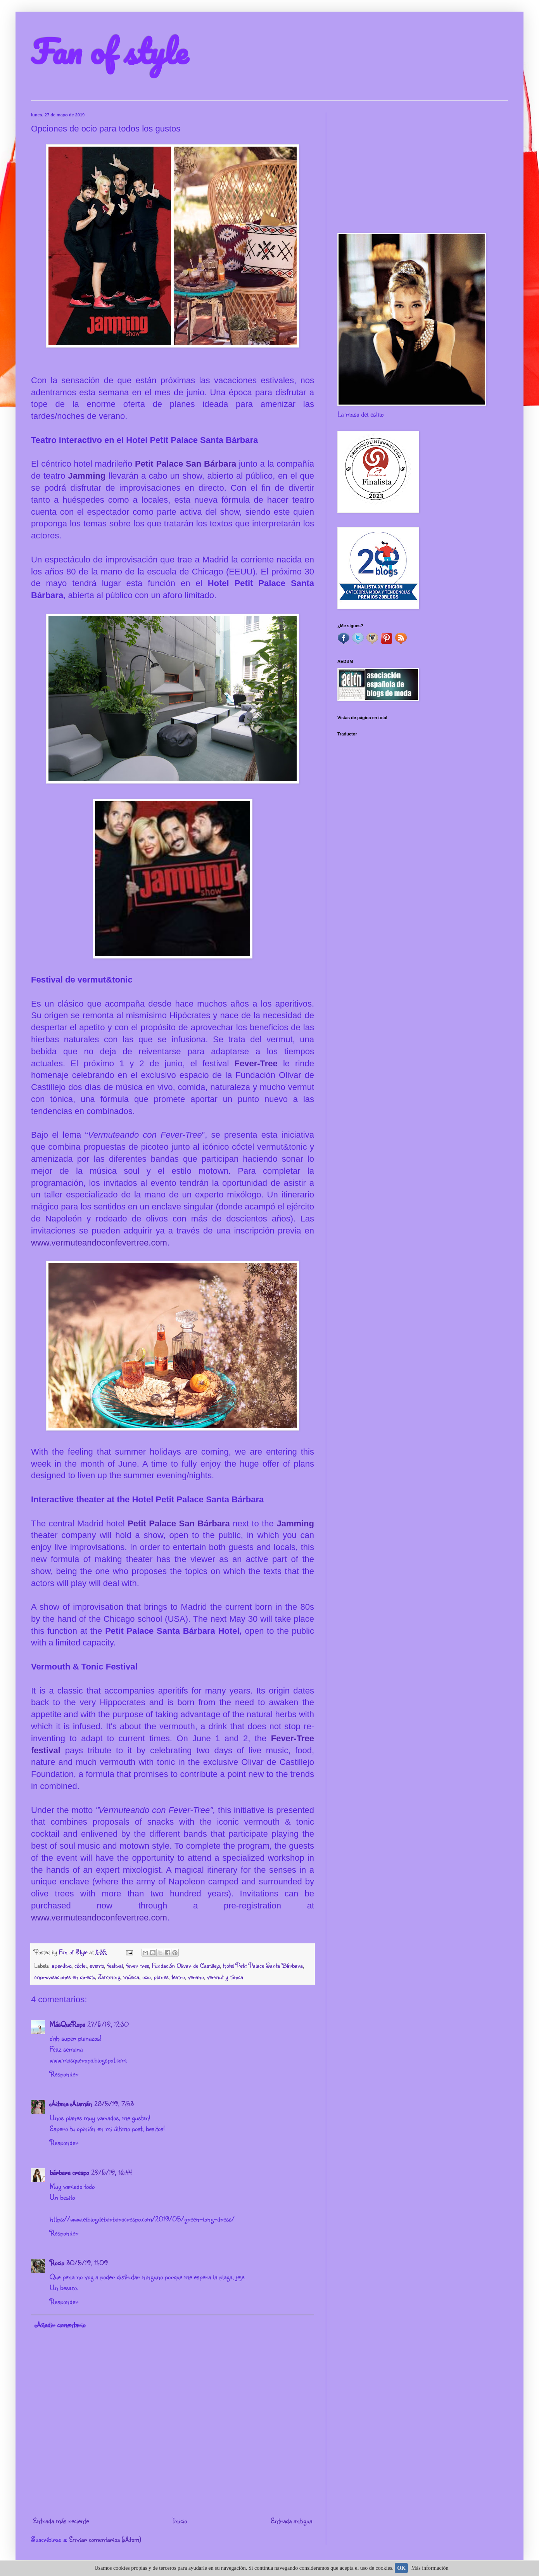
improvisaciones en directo (64, 1976)
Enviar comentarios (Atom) (105, 2539)
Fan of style (109, 51)
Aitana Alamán (71, 2104)
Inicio (180, 2520)
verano (196, 1976)
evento (97, 1965)
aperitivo (61, 1965)
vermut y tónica (225, 1976)
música (131, 1976)
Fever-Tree (256, 1063)
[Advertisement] (422, 166)
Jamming (88, 476)
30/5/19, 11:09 (87, 2263)
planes (161, 1976)
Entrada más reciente (61, 2520)
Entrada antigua (291, 2520)
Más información (430, 2568)
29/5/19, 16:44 (111, 2172)
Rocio (57, 2263)
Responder (64, 2074)
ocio (146, 1976)
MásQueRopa (67, 2024)
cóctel (80, 1965)
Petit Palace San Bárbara (185, 464)
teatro (178, 1976)
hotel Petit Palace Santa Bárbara (263, 1965)
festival (115, 1965)
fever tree (137, 1965)
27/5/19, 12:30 (108, 2024)
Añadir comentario (60, 2325)
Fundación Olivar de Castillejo (186, 1965)
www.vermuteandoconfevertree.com (99, 1242)
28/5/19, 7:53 (114, 2104)
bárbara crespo (69, 2172)
